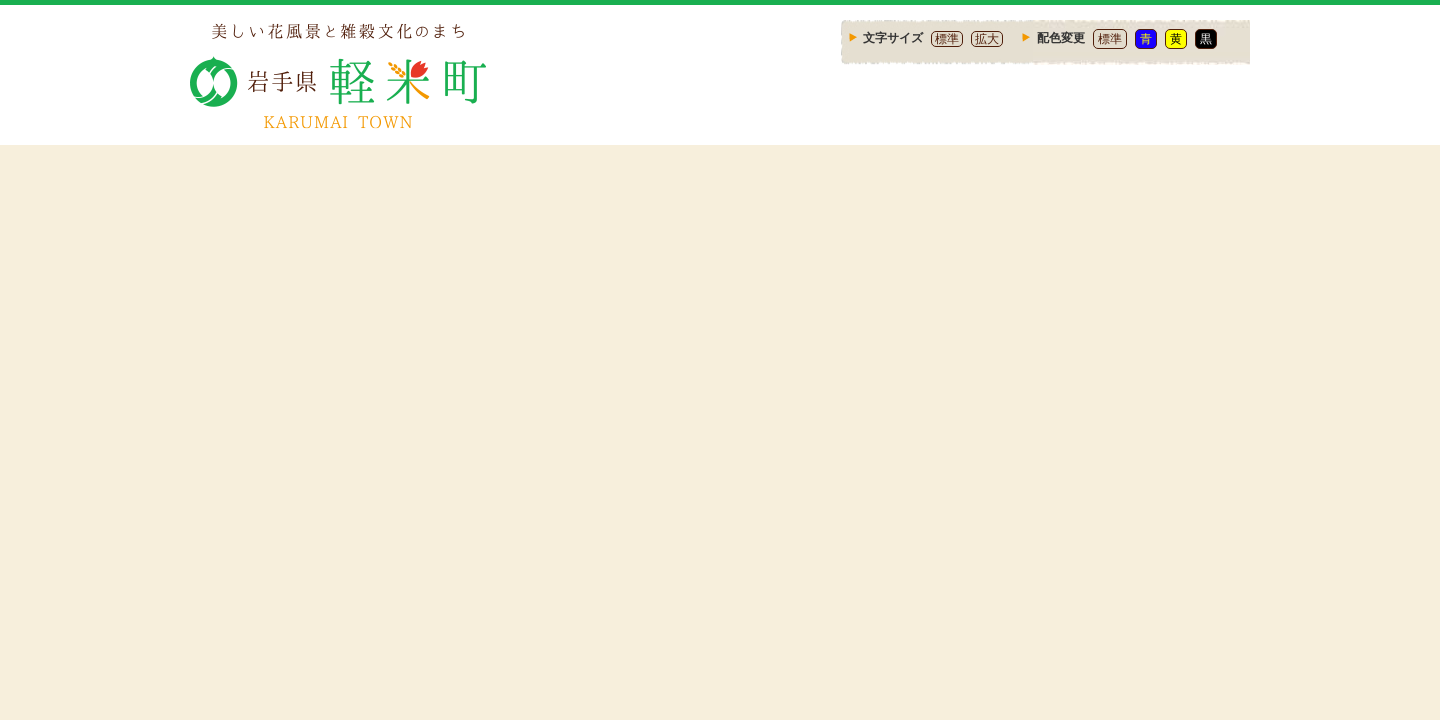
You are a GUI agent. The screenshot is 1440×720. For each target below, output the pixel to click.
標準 (947, 39)
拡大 (987, 39)
